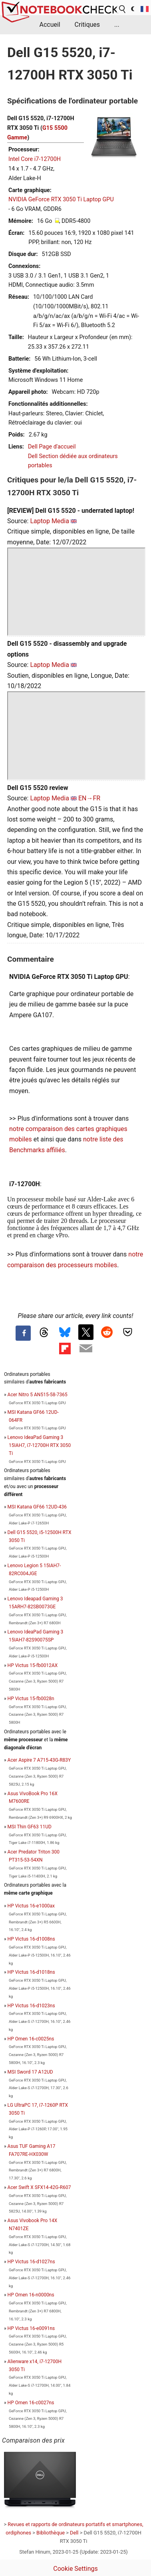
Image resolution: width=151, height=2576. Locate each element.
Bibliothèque (50, 2533)
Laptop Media (49, 521)
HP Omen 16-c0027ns (31, 2402)
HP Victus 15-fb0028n (31, 1698)
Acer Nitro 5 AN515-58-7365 (38, 1394)
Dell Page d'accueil (52, 446)
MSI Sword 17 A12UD (30, 2072)
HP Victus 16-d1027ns (31, 2261)
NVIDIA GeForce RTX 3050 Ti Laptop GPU (61, 199)
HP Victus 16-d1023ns (31, 2005)
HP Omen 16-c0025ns (31, 2039)
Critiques (87, 24)
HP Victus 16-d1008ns (31, 1939)
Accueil (49, 24)
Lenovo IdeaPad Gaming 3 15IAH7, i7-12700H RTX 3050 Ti (39, 1445)
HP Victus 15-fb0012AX (33, 1665)
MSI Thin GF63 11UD (30, 1827)
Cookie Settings (75, 2568)
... (116, 24)
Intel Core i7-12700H (34, 159)
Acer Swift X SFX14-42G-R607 (39, 2187)
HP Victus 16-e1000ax (31, 1906)
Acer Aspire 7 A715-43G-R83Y (39, 1760)
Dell (74, 2533)
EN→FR (89, 798)
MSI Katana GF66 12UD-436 (37, 1507)
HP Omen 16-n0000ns (31, 2295)
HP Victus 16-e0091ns (31, 2328)
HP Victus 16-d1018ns (31, 1972)
